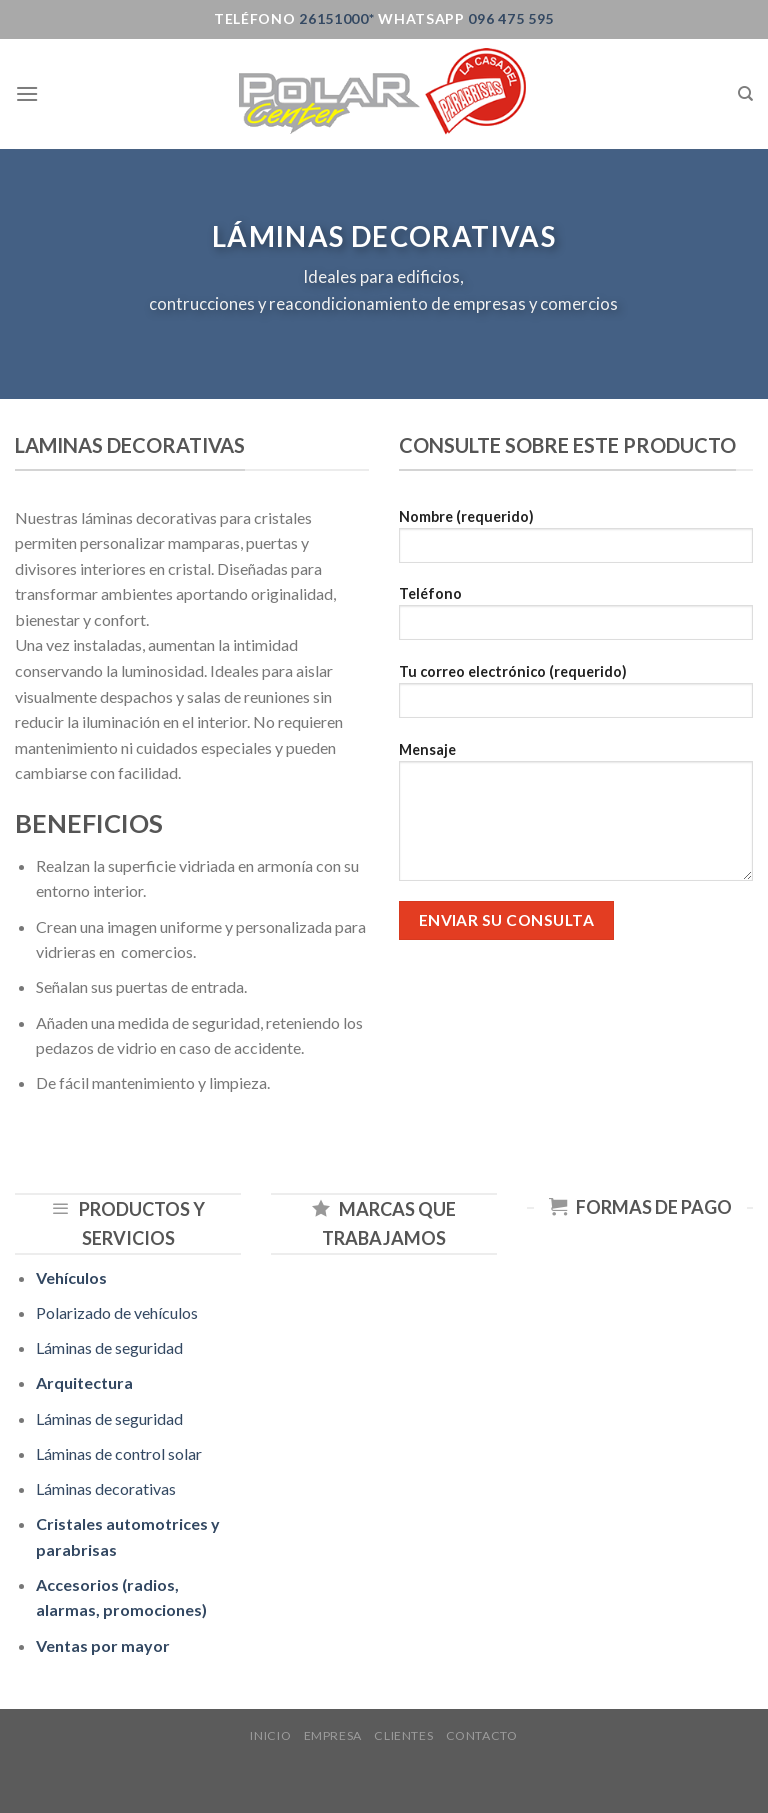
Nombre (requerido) (576, 542)
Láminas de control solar (119, 1453)
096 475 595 (511, 18)
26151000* (334, 18)
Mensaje (576, 818)
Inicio (270, 1735)
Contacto (482, 1735)
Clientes (403, 1735)
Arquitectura (84, 1382)
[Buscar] (745, 94)
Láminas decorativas (106, 1488)
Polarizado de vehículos (117, 1312)
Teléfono (576, 619)
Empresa (333, 1735)
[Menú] (27, 93)
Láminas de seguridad (109, 1347)
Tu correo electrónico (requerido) (576, 697)
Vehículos (71, 1277)
